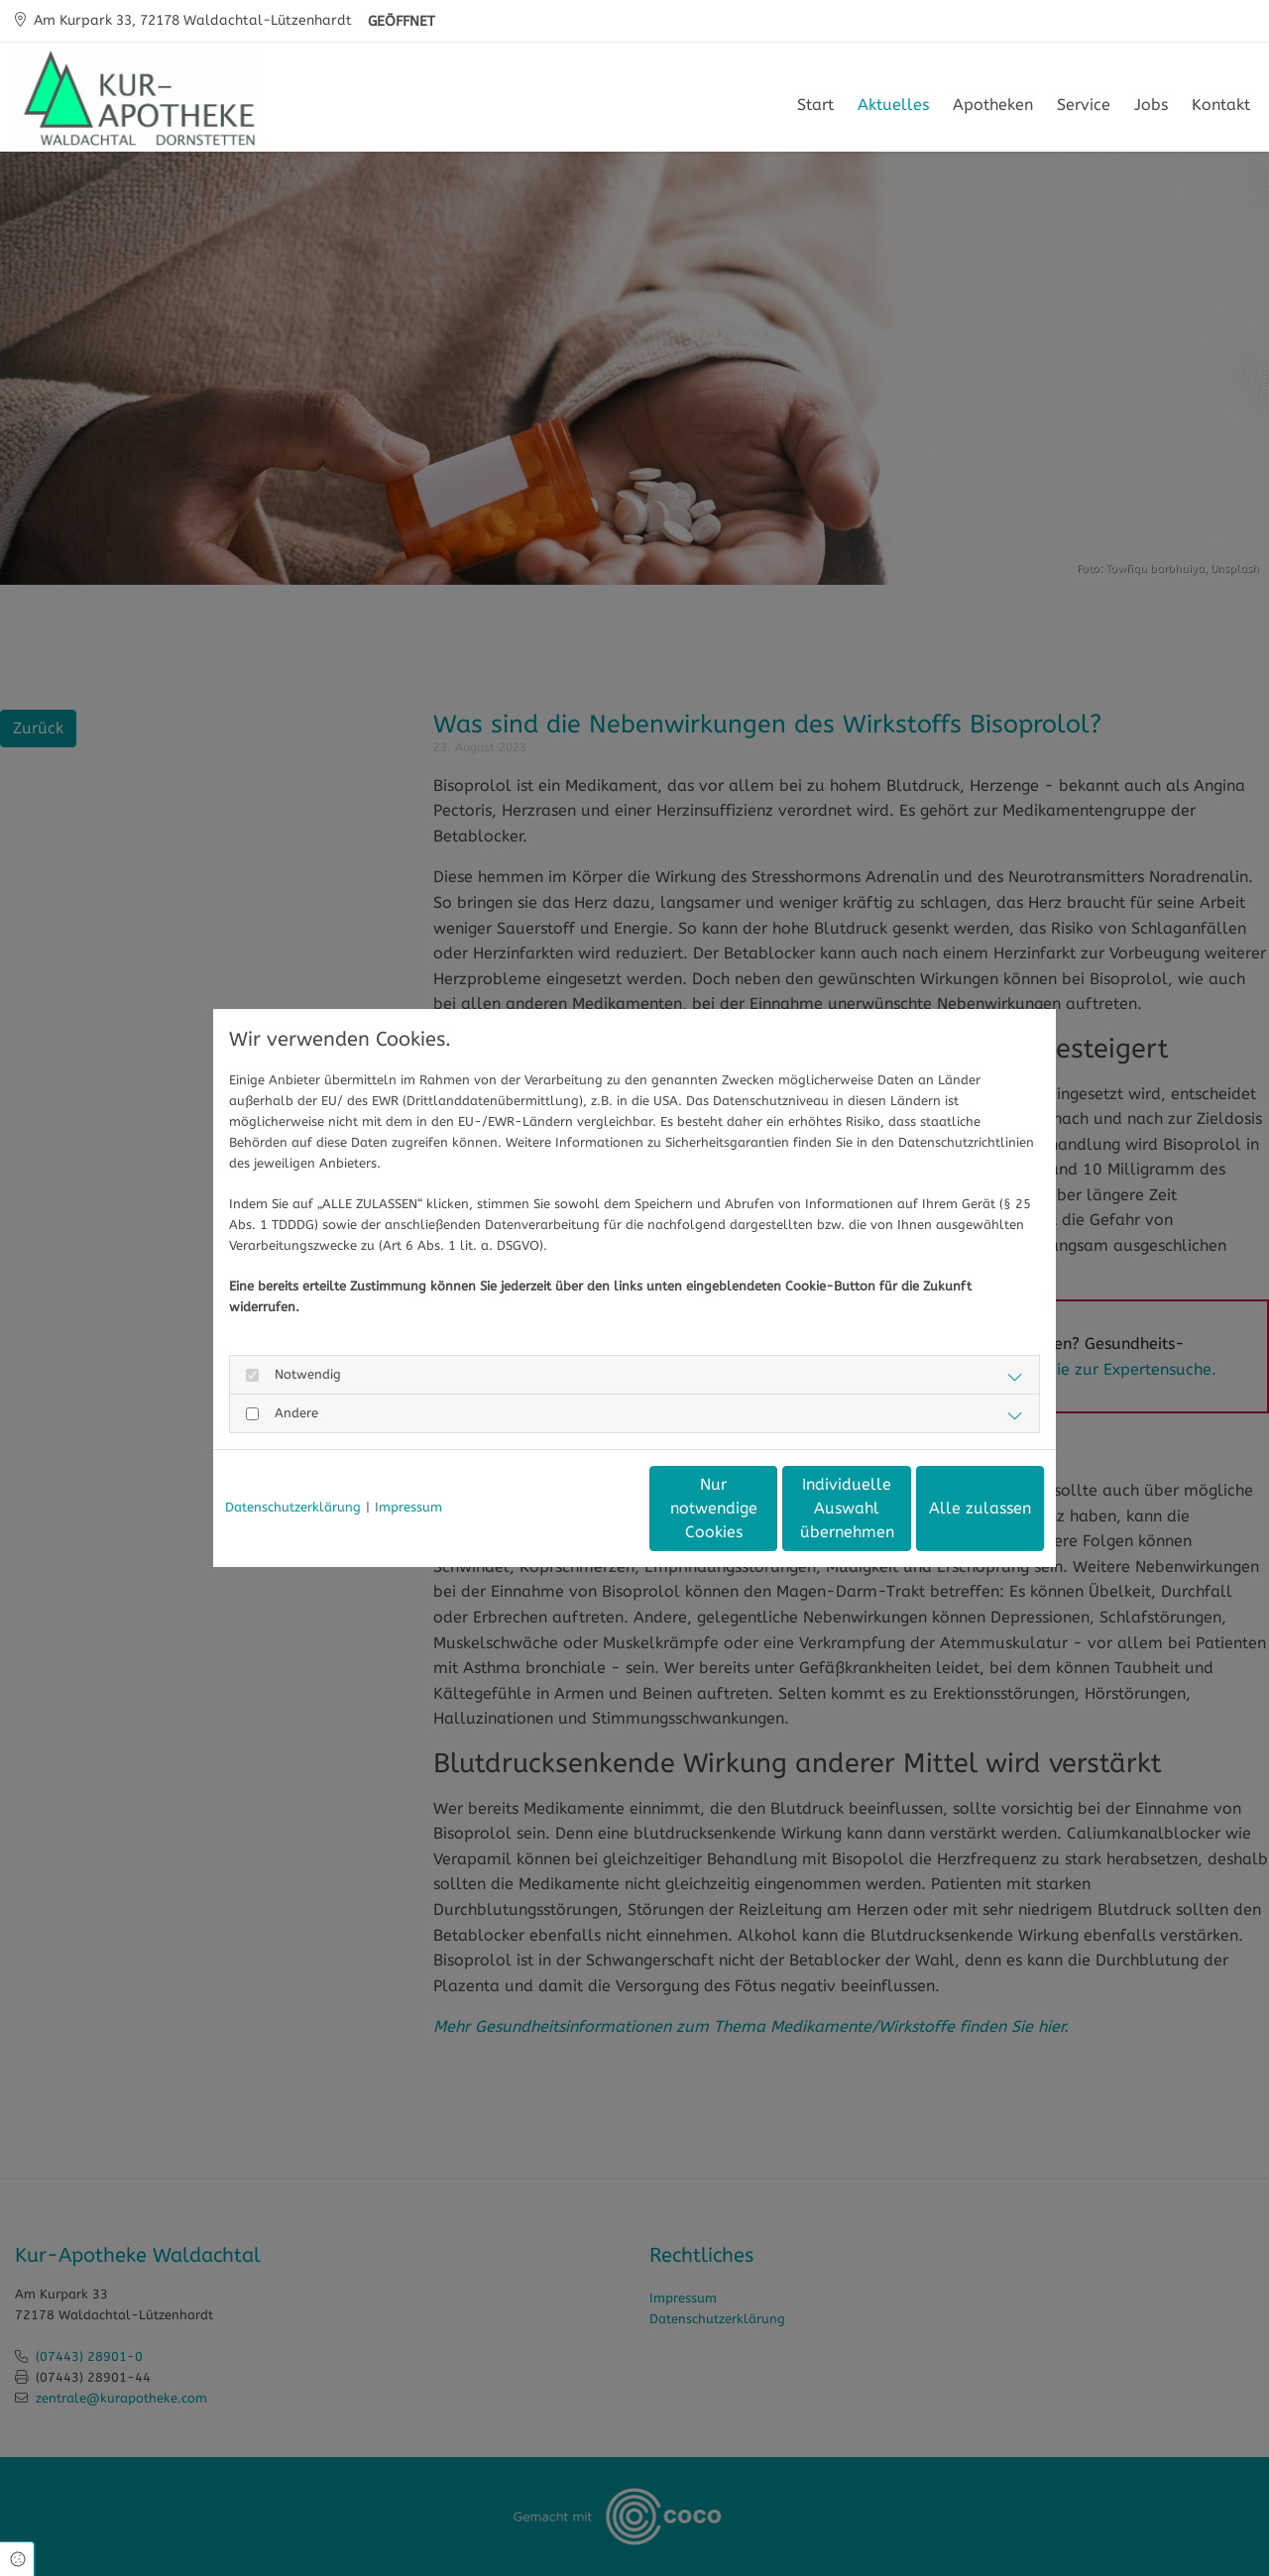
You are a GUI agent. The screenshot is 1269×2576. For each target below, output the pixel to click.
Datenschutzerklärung (293, 1507)
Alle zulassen (952, 1508)
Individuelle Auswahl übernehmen (764, 1508)
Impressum (408, 1507)
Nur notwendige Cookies (576, 1508)
